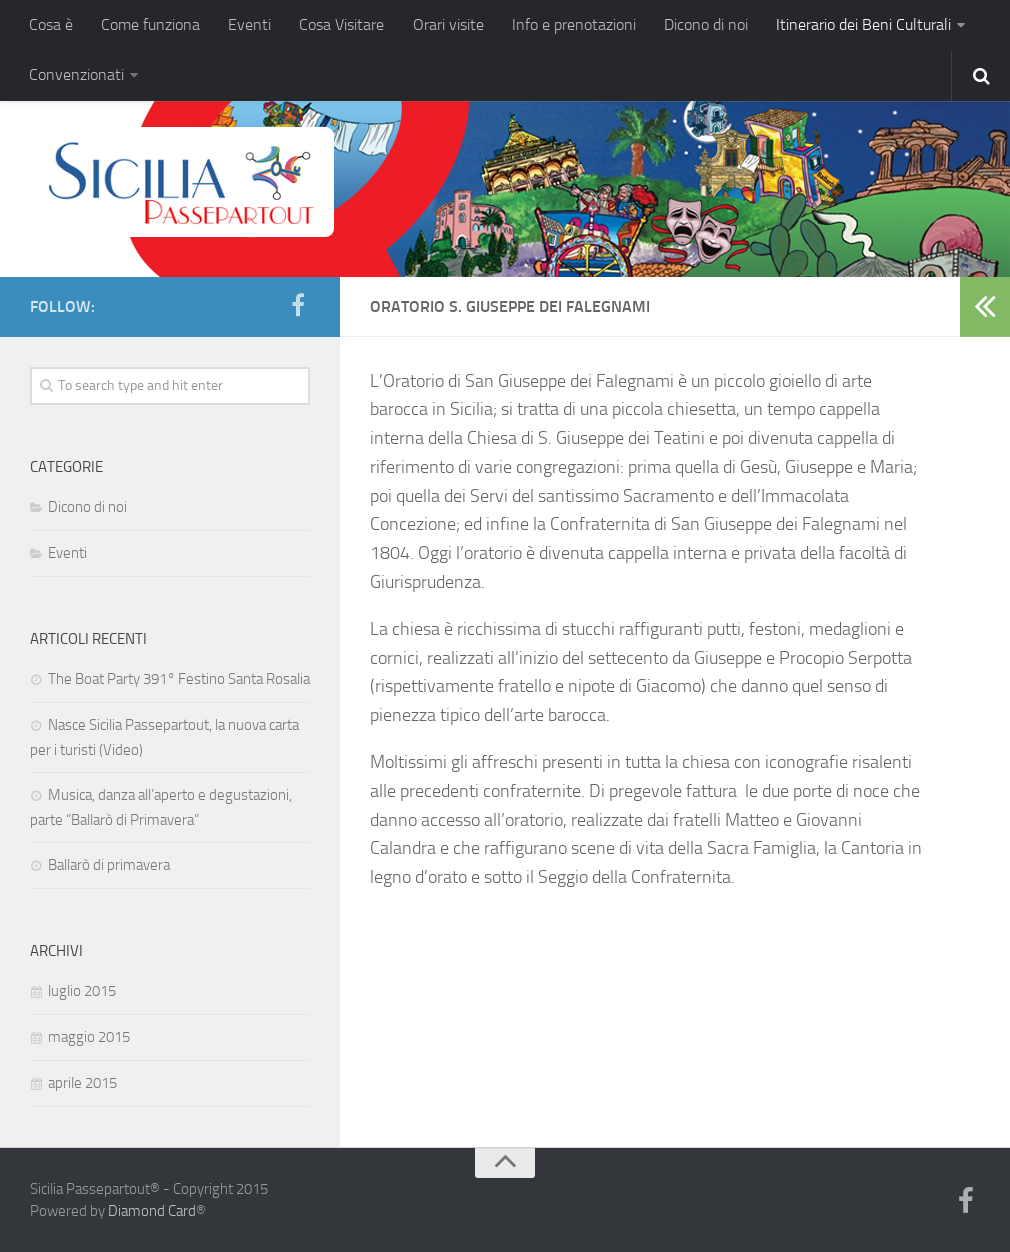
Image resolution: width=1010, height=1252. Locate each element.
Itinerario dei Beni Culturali (862, 24)
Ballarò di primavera (109, 864)
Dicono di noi (705, 24)
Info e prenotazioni (573, 24)
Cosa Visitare (341, 24)
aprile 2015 (82, 1082)
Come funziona (150, 24)
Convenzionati (76, 74)
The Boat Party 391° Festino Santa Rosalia (179, 678)
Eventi (249, 24)
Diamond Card (152, 1211)
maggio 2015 (89, 1036)
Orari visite (447, 24)
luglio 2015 (82, 990)
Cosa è (51, 24)
